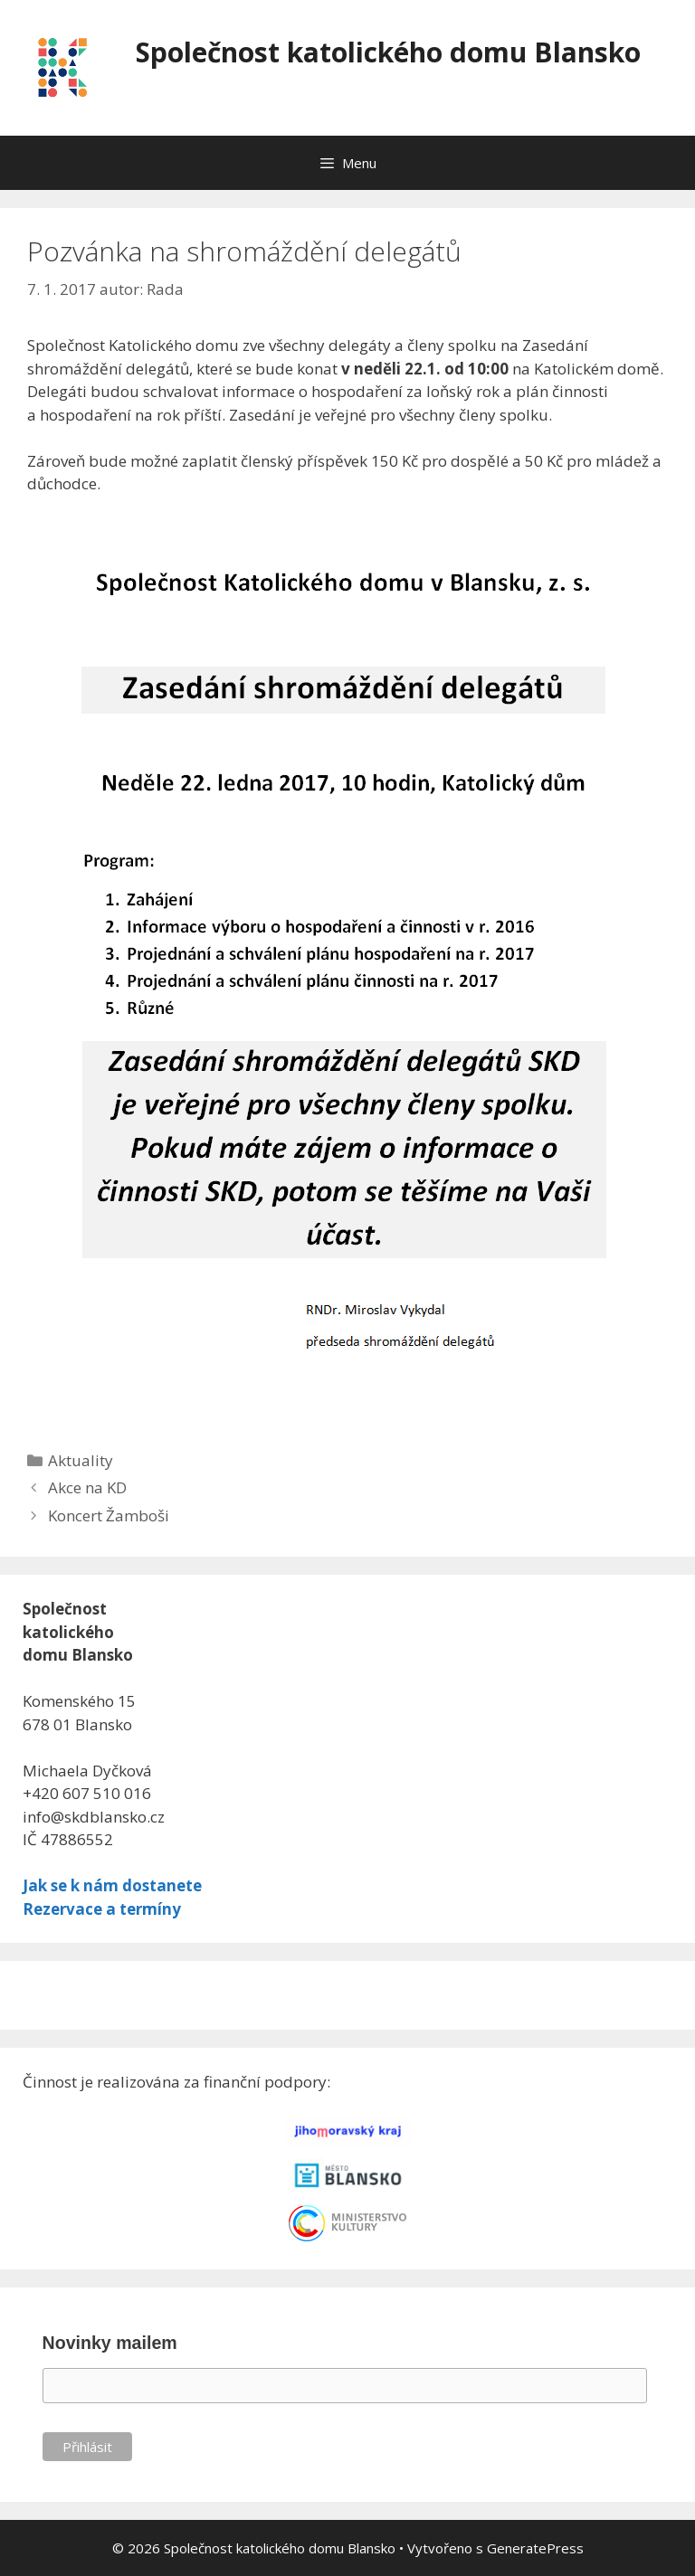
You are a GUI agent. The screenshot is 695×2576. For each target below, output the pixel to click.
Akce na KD (87, 1487)
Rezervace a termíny (102, 1909)
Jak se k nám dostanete (112, 1885)
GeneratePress (535, 2548)
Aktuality (80, 1460)
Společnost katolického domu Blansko (388, 52)
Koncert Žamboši (108, 1515)
